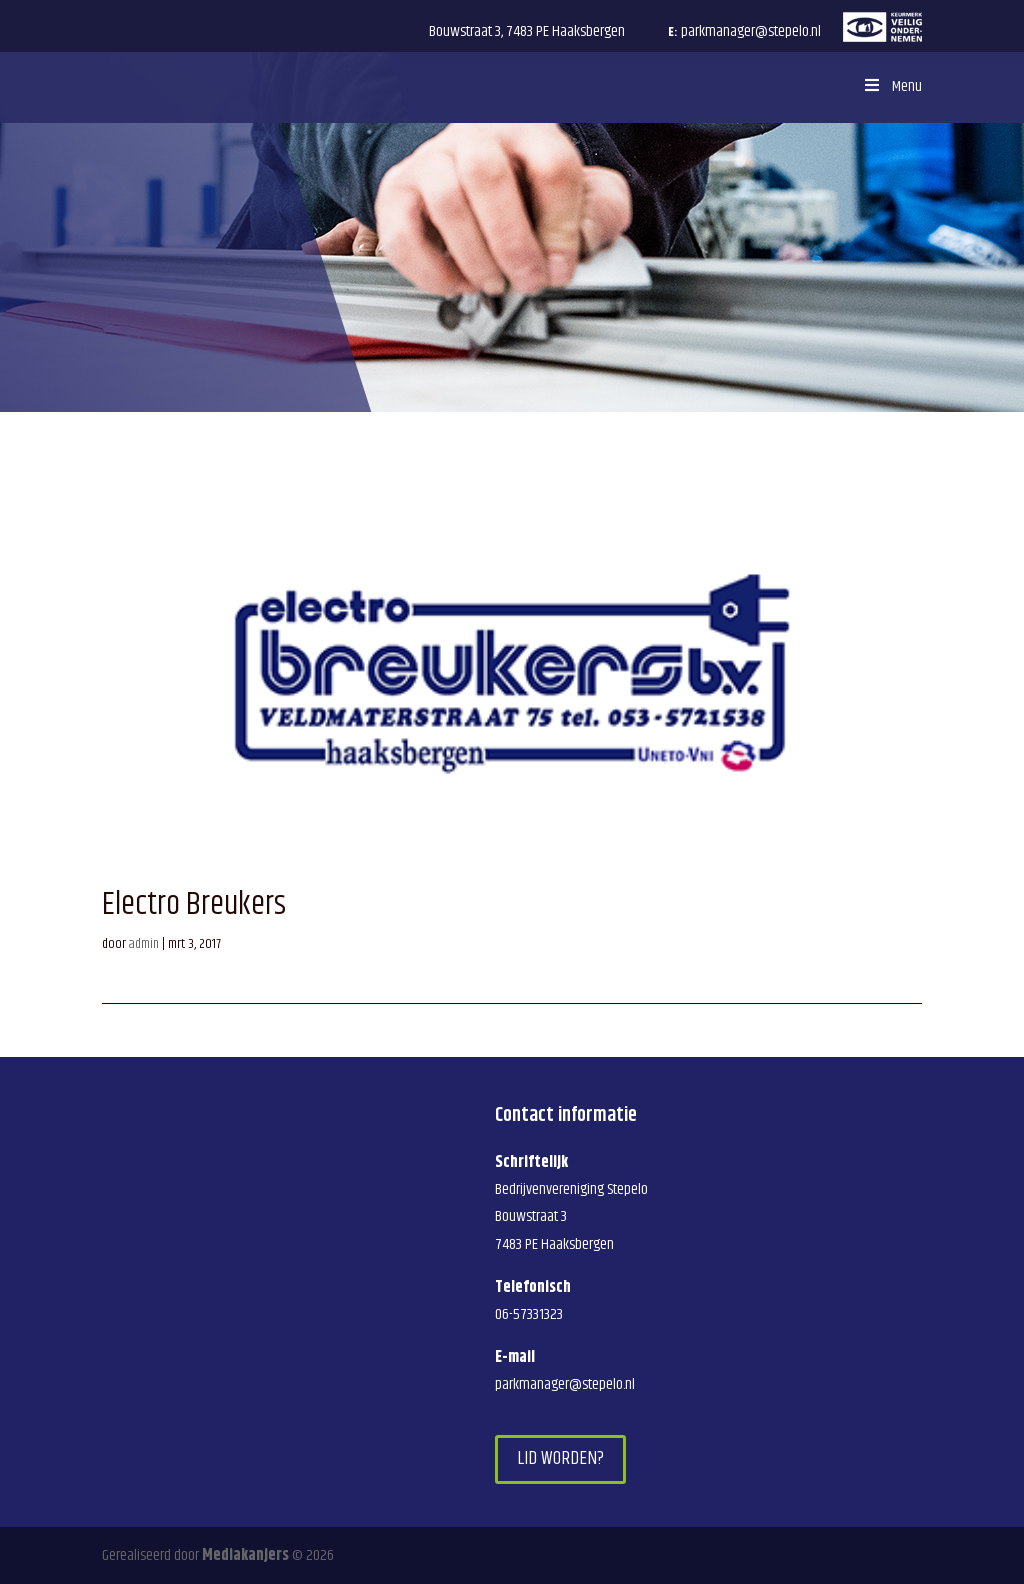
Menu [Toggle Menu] (891, 86)
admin (144, 944)
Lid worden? (560, 1458)
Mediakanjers (245, 1555)
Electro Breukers (194, 904)
